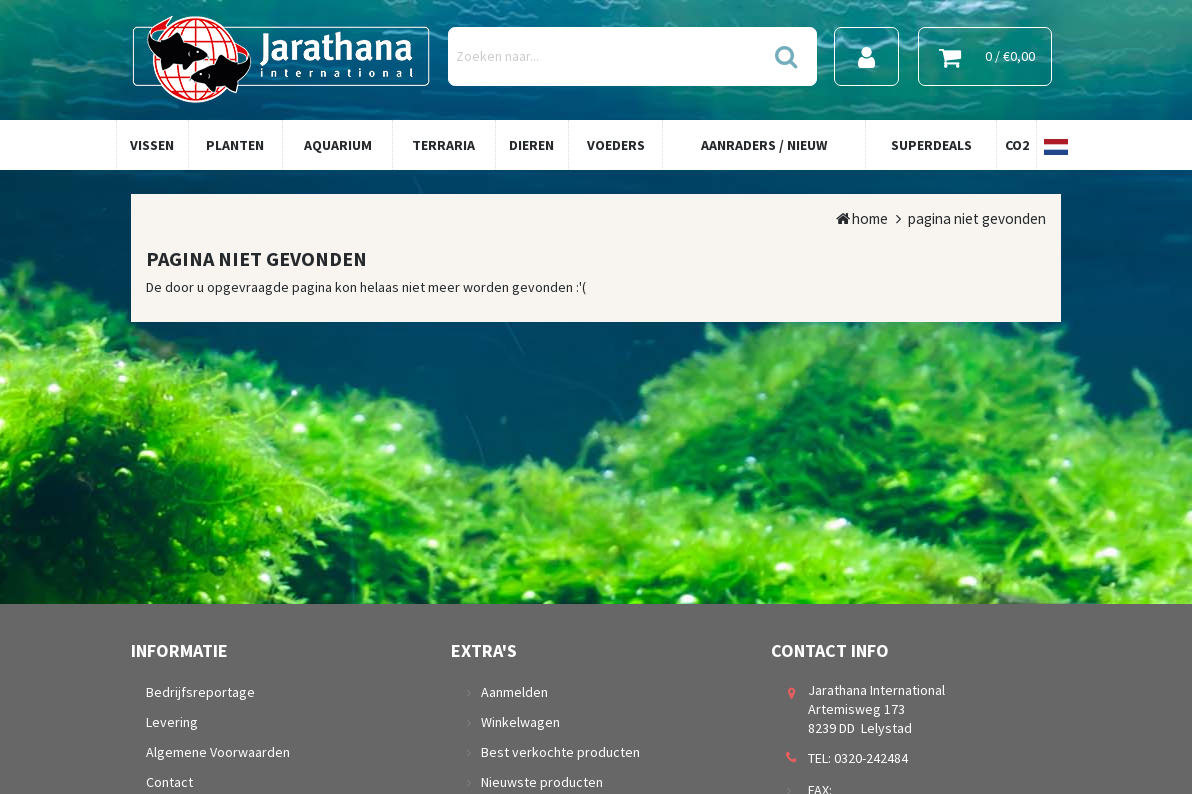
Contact (169, 782)
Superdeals (931, 145)
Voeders (616, 145)
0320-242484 (871, 758)
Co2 (1017, 145)
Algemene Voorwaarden (218, 752)
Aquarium (338, 145)
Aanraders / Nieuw (764, 145)
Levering (172, 722)
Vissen (152, 145)
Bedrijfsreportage (200, 692)
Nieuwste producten (542, 782)
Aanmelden (514, 692)
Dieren (531, 145)
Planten (235, 145)
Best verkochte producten (560, 752)
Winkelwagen (520, 722)
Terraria (443, 145)
